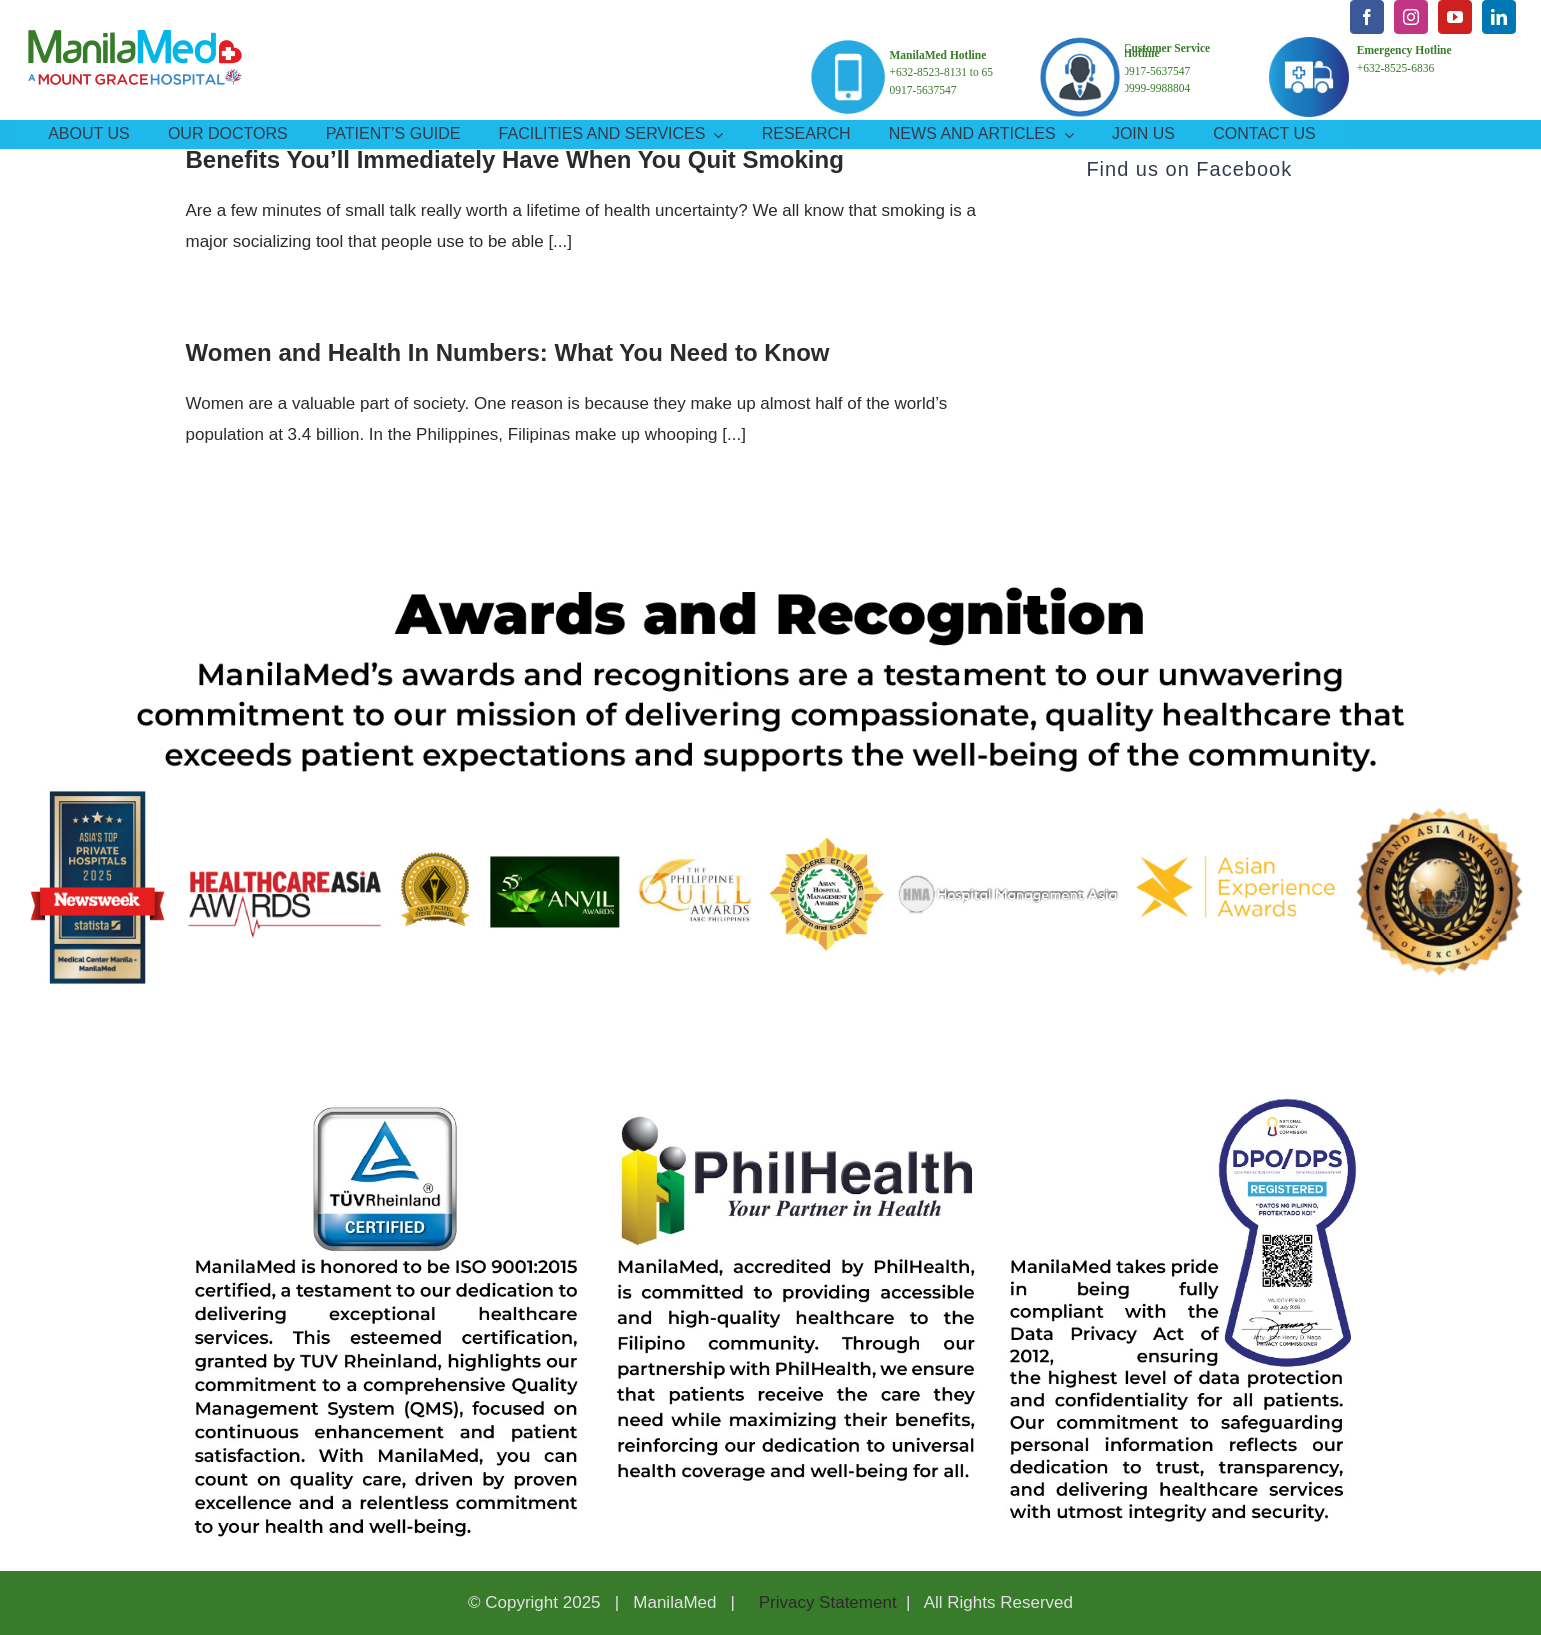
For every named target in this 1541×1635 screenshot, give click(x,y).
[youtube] (1455, 17)
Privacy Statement (825, 1602)
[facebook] (1367, 17)
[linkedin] (1499, 17)
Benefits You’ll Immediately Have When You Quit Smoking (515, 159)
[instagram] (1411, 17)
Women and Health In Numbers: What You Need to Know (508, 352)
